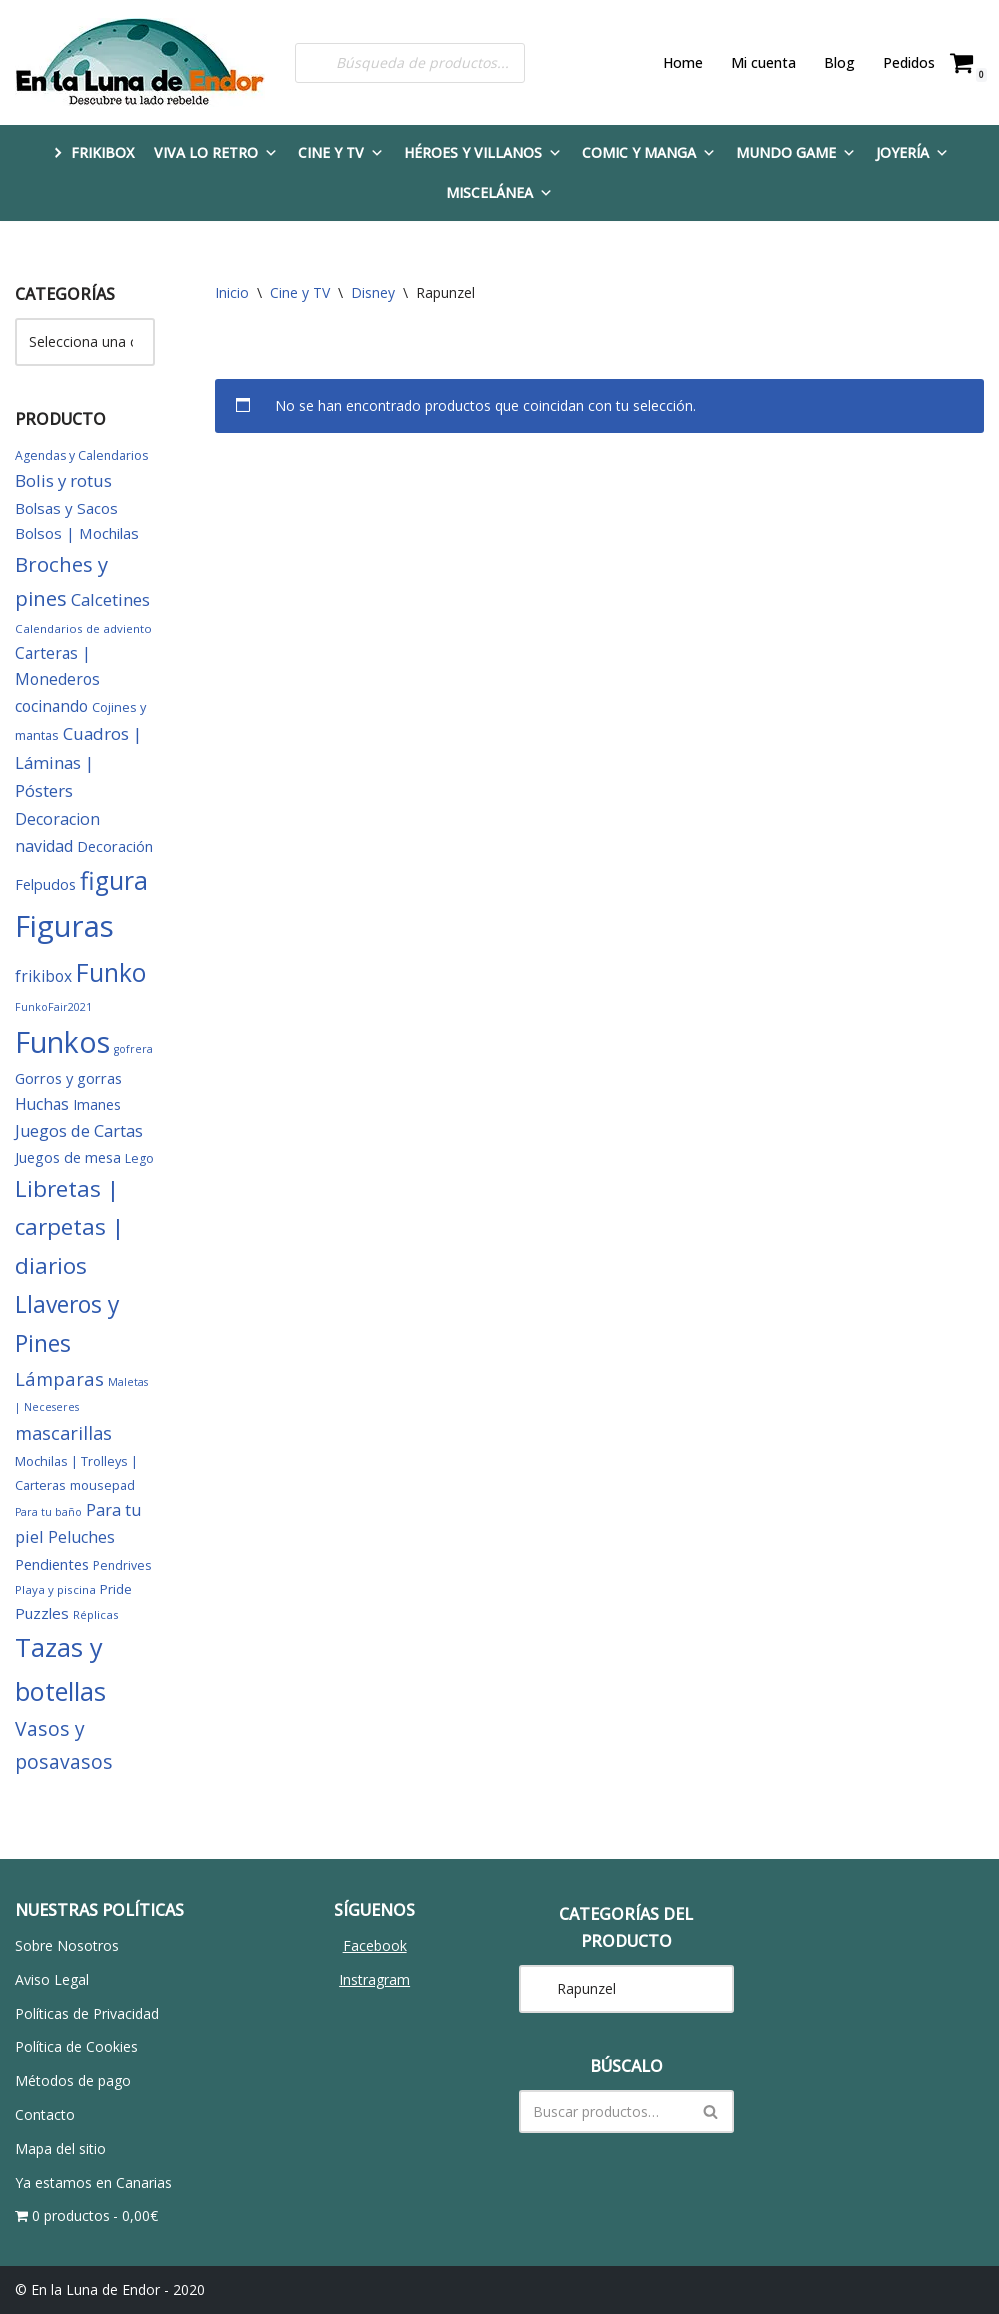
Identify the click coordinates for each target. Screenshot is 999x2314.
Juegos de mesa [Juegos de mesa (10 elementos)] (68, 1157)
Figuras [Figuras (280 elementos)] (64, 926)
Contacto (45, 2114)
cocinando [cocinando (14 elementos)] (51, 706)
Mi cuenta (763, 62)
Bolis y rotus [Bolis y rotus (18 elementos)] (63, 480)
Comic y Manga (649, 152)
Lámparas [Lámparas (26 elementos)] (59, 1378)
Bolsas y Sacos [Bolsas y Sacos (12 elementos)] (66, 508)
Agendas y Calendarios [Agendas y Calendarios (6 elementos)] (81, 455)
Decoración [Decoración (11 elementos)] (115, 846)
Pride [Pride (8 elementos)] (116, 1589)
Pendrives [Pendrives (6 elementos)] (122, 1565)
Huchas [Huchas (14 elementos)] (42, 1104)
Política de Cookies (76, 2046)
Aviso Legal (52, 1979)
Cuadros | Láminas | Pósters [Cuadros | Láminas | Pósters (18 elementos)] (78, 762)
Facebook (375, 1945)
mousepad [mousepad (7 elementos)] (102, 1485)
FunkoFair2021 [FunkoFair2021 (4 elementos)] (53, 1007)
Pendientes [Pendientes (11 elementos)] (52, 1564)
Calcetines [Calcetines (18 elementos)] (110, 599)
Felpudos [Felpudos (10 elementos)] (45, 884)
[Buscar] (604, 2111)
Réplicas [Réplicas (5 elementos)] (96, 1614)
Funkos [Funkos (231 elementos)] (62, 1042)
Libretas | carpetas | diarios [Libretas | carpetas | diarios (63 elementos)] (69, 1227)
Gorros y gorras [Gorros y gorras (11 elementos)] (68, 1078)
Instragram (374, 1979)
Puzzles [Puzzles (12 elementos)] (42, 1613)
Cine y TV (341, 152)
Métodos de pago (73, 2080)
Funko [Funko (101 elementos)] (111, 972)
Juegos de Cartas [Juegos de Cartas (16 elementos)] (79, 1131)
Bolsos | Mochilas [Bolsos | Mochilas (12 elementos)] (77, 533)
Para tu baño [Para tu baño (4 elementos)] (48, 1512)
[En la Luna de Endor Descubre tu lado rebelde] (140, 62)
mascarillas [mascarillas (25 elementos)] (63, 1433)
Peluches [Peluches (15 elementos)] (81, 1537)
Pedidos (909, 62)
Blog (839, 62)
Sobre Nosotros (67, 1945)
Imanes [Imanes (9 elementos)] (97, 1104)
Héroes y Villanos (483, 152)
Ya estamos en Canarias (93, 2182)
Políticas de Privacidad (87, 2013)
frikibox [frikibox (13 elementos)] (43, 976)
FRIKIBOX (102, 152)
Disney (373, 292)
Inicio (232, 292)
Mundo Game (796, 152)
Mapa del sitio (60, 2148)
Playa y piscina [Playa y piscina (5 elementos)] (55, 1589)
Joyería (912, 152)
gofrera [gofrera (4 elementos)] (133, 1049)
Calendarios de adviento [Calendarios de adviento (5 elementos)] (83, 628)
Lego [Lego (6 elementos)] (139, 1158)
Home (683, 62)
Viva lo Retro (216, 152)
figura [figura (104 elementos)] (114, 880)
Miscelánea (499, 192)
